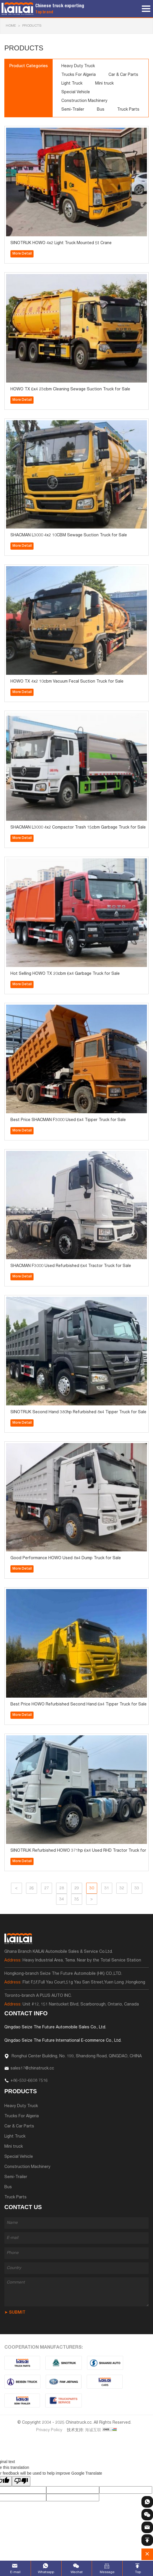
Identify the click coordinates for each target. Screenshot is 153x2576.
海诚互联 (93, 2430)
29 (76, 1888)
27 (46, 1888)
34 (61, 1899)
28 (61, 1888)
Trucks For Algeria (78, 75)
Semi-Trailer (72, 110)
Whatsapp (46, 2572)
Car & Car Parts (123, 75)
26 (31, 1888)
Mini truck (104, 84)
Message (107, 2572)
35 (76, 1899)
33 (136, 1888)
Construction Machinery (84, 101)
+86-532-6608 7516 (29, 2081)
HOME (11, 26)
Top (138, 2572)
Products (31, 26)
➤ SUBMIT (14, 2313)
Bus (100, 110)
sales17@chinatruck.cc (32, 2069)
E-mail (15, 2572)
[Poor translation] (21, 2481)
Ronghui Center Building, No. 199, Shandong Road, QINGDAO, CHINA (76, 2056)
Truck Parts (128, 110)
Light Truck (71, 84)
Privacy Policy (49, 2430)
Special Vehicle (75, 92)
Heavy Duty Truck (78, 66)
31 (106, 1888)
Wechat (77, 2572)
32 (121, 1888)
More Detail (22, 253)
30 (91, 1888)
